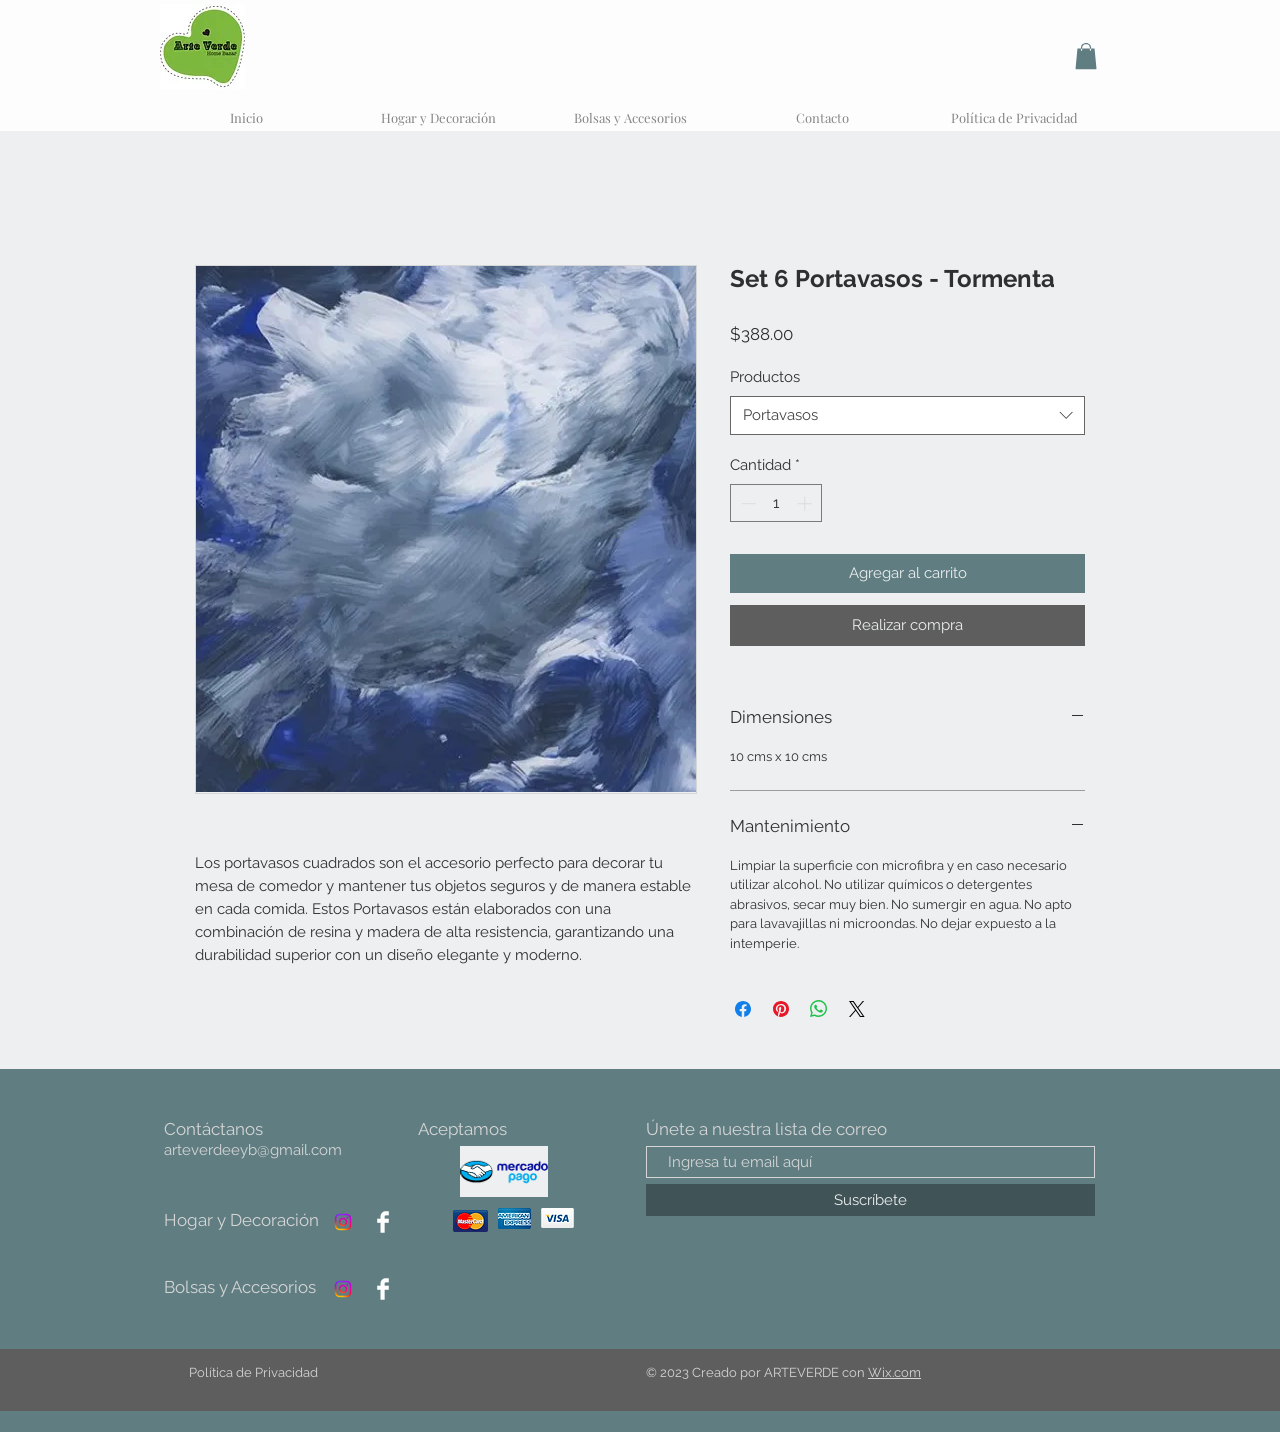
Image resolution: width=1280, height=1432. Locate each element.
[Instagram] (343, 1222)
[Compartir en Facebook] (743, 1009)
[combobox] (907, 415)
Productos (765, 377)
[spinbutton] (776, 503)
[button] (1086, 56)
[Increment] (806, 503)
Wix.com (894, 1372)
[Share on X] (857, 1009)
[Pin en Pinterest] (781, 1009)
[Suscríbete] (870, 1200)
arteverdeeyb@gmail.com (253, 1150)
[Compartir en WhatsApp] (819, 1009)
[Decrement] (746, 503)
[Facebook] (383, 1222)
